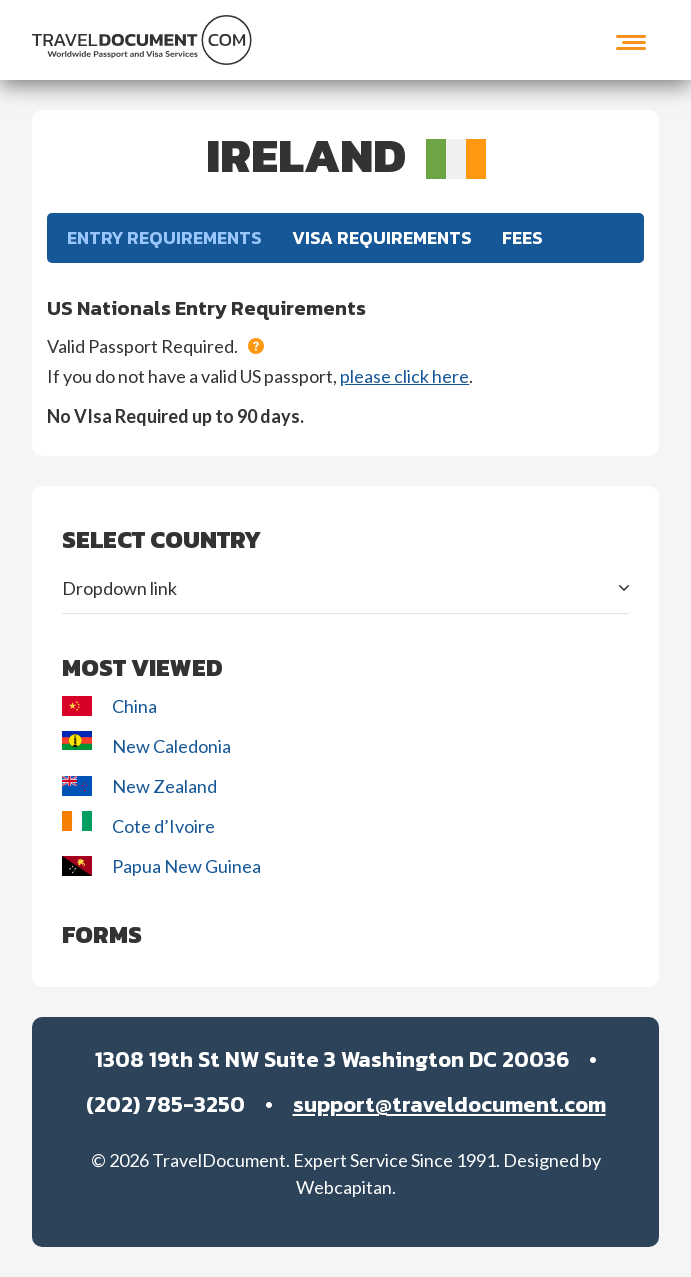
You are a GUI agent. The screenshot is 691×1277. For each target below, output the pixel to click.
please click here (404, 376)
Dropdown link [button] (119, 588)
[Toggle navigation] (631, 40)
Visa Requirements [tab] (382, 237)
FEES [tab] (522, 237)
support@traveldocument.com (449, 1104)
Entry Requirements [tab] (164, 237)
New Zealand (141, 786)
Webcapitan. (346, 1187)
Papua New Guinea (161, 866)
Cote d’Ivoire (140, 824)
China (109, 706)
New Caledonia (146, 744)
